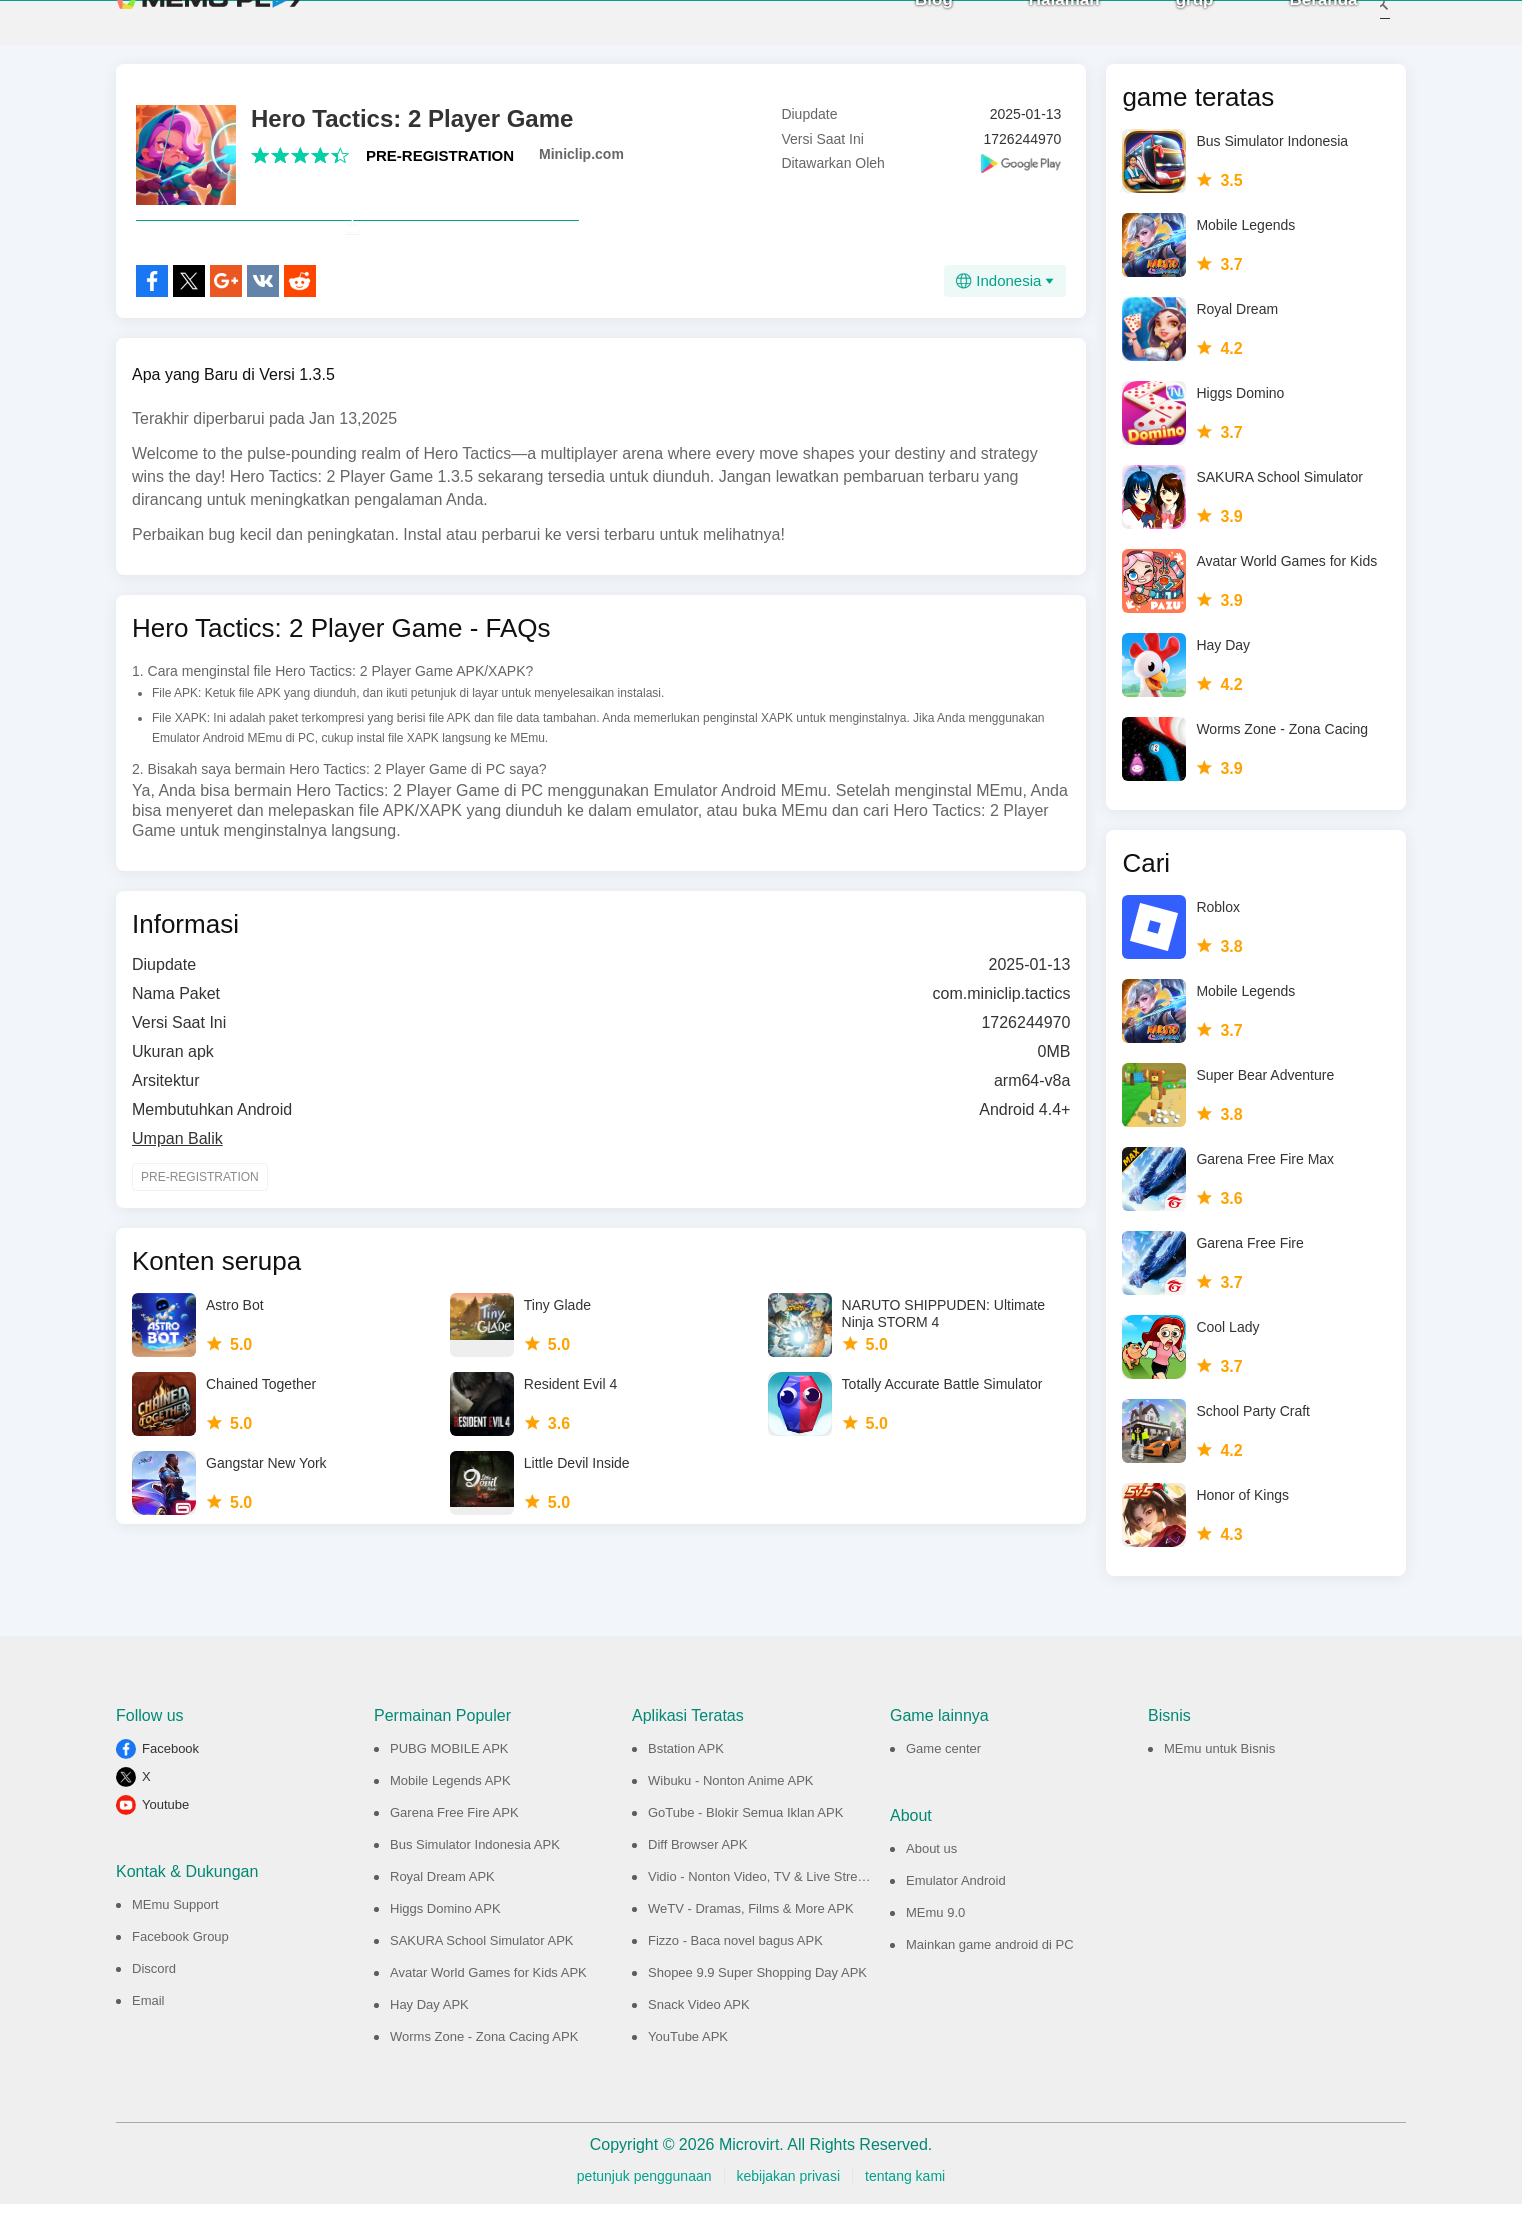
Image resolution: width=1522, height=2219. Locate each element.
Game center (943, 1763)
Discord (154, 1983)
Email (148, 2015)
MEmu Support (175, 1919)
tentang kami (905, 2191)
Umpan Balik (177, 1197)
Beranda (1297, 29)
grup (1168, 29)
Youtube (165, 1819)
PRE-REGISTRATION (440, 170)
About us (931, 1863)
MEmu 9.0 (935, 1927)
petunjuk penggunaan (644, 2191)
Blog (908, 29)
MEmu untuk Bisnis (1219, 1763)
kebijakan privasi (789, 2191)
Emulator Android (956, 1895)
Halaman (1037, 29)
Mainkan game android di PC (990, 1959)
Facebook (170, 1763)
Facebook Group (180, 1951)
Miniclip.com (581, 169)
